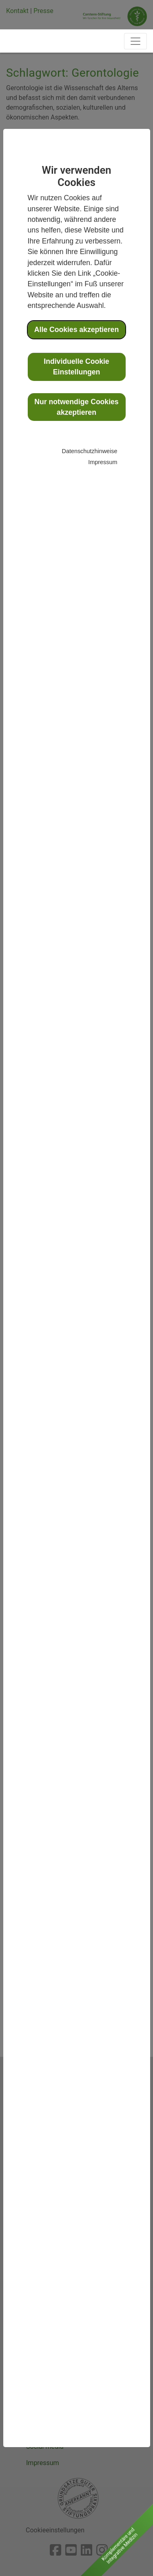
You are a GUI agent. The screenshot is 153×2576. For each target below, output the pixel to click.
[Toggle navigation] (135, 41)
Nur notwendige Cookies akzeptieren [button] (76, 407)
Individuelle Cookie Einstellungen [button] (76, 366)
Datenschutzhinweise (90, 451)
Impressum (102, 462)
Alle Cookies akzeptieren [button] (76, 329)
